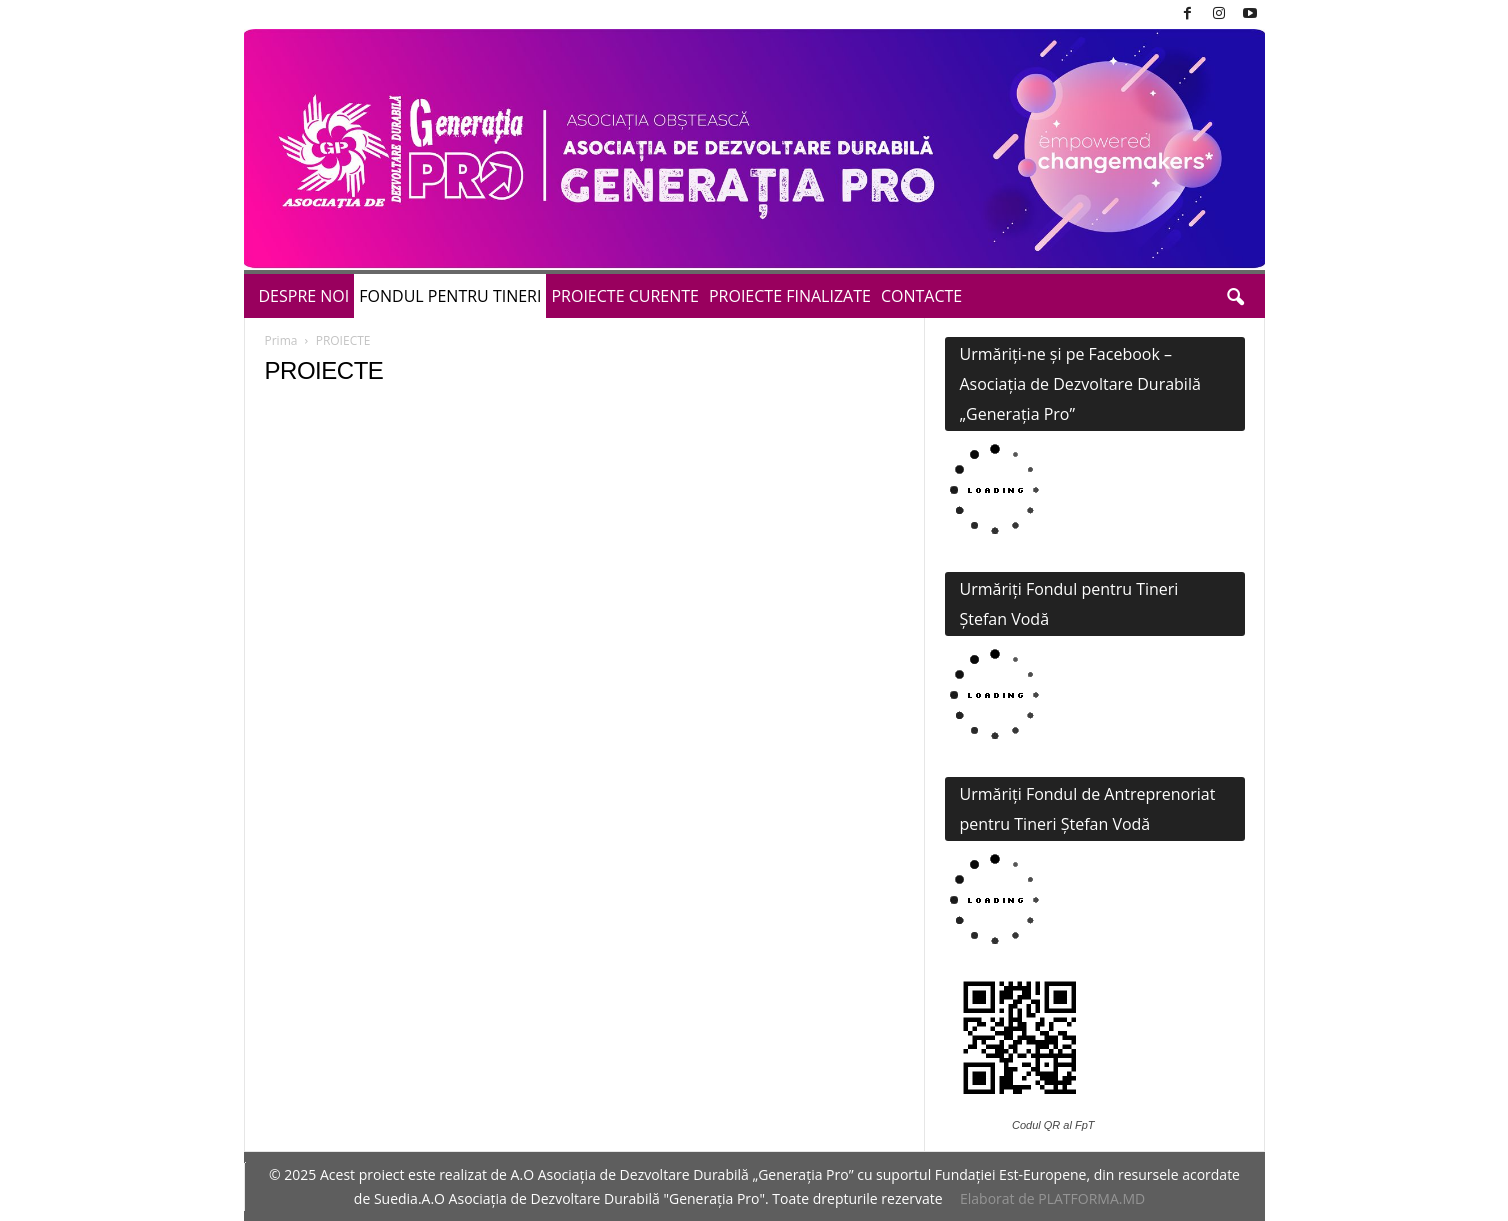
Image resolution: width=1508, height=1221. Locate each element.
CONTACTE (921, 296)
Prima (281, 340)
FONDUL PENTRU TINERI (450, 296)
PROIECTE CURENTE (625, 296)
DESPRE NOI (304, 296)
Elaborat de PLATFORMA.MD (1052, 1198)
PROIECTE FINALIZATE (790, 296)
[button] (1235, 296)
